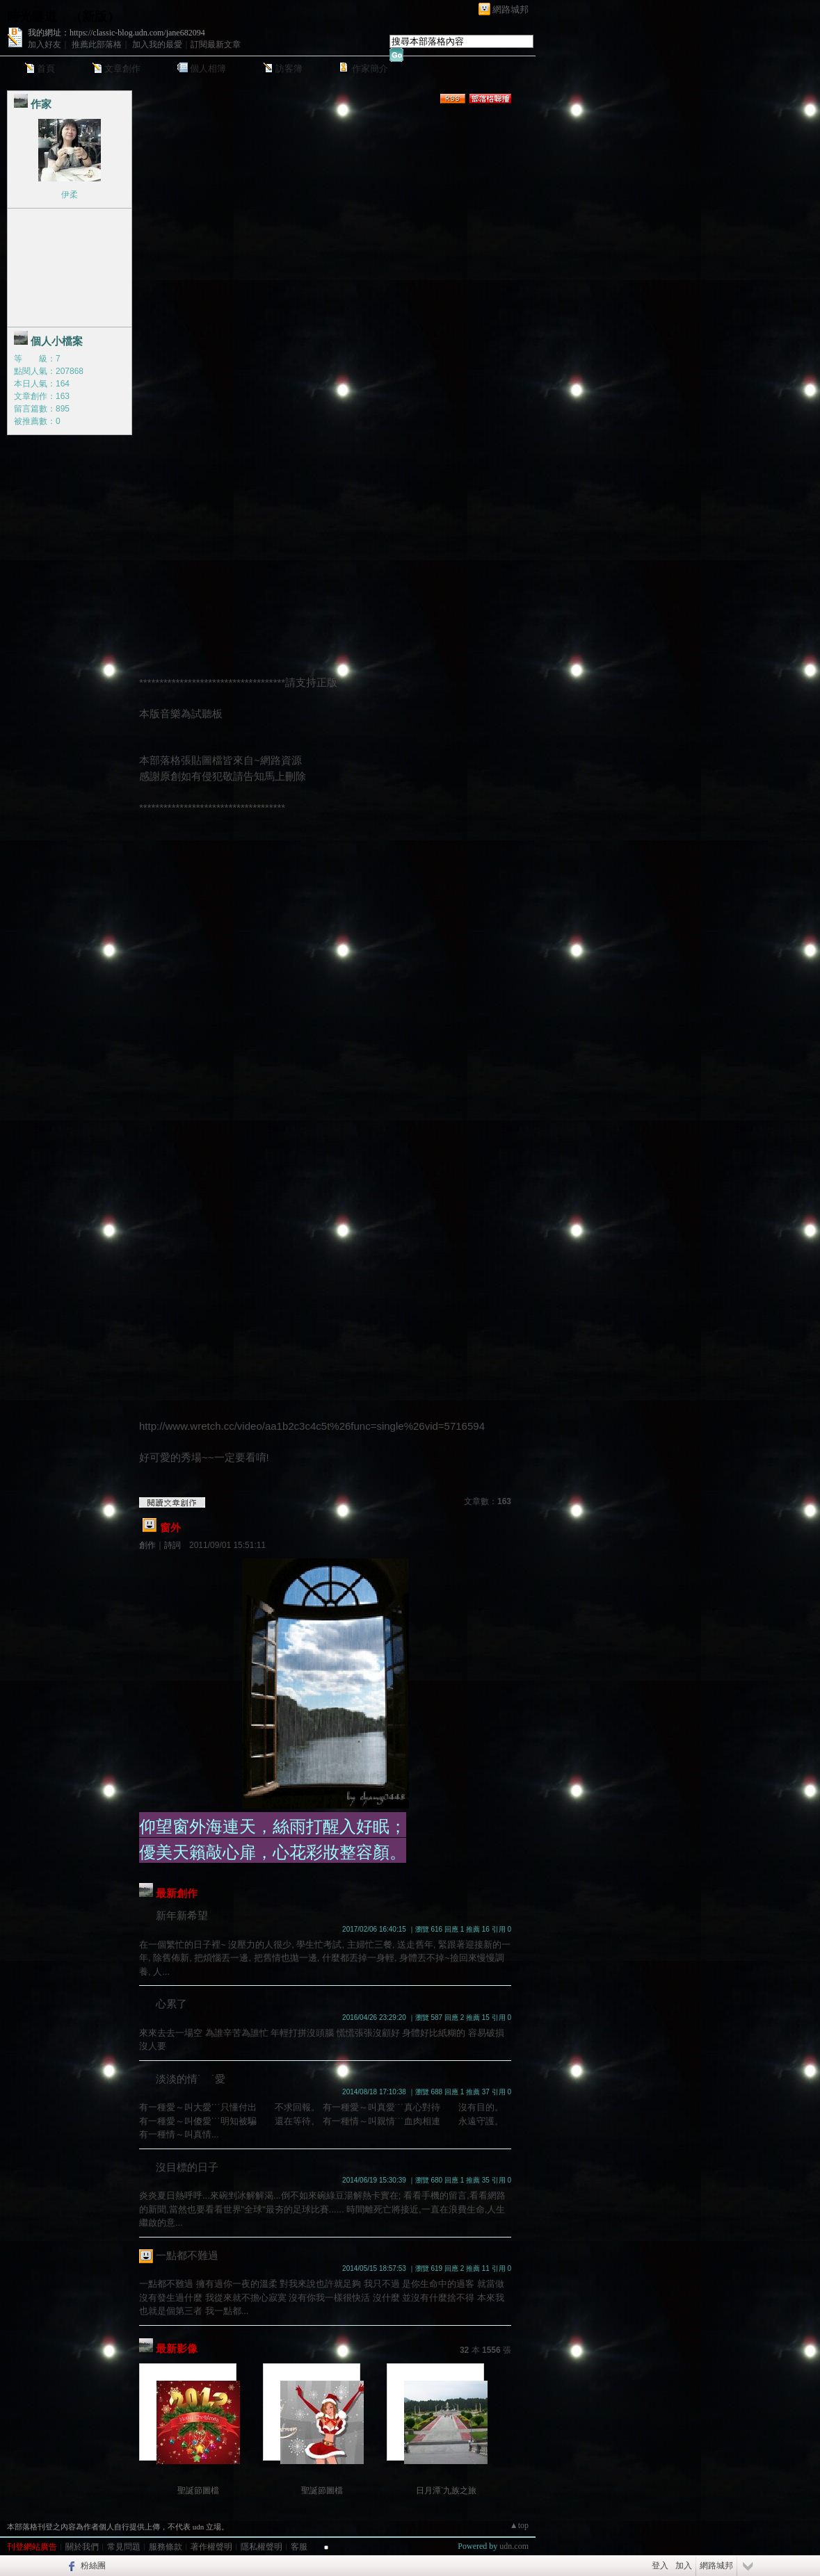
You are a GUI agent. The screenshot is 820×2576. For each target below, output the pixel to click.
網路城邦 (510, 9)
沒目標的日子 (187, 2167)
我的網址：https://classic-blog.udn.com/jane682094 (116, 33)
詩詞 (172, 1545)
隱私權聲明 (261, 2547)
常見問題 (123, 2547)
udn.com (514, 2546)
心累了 (171, 2004)
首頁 (46, 68)
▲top (519, 2525)
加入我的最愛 (157, 44)
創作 (147, 1545)
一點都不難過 (187, 2255)
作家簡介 (370, 68)
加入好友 (44, 44)
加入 (683, 2565)
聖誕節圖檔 (198, 2490)
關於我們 (82, 2547)
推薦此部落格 (97, 44)
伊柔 (69, 194)
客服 (299, 2547)
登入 (660, 2565)
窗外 (170, 1527)
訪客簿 (289, 68)
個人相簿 (208, 68)
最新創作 (177, 1893)
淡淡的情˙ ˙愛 (190, 2079)
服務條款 (165, 2547)
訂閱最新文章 (216, 44)
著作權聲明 (211, 2547)
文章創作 (122, 68)
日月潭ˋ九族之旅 (446, 2490)
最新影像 (177, 2348)
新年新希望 (182, 1915)
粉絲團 (93, 2565)
